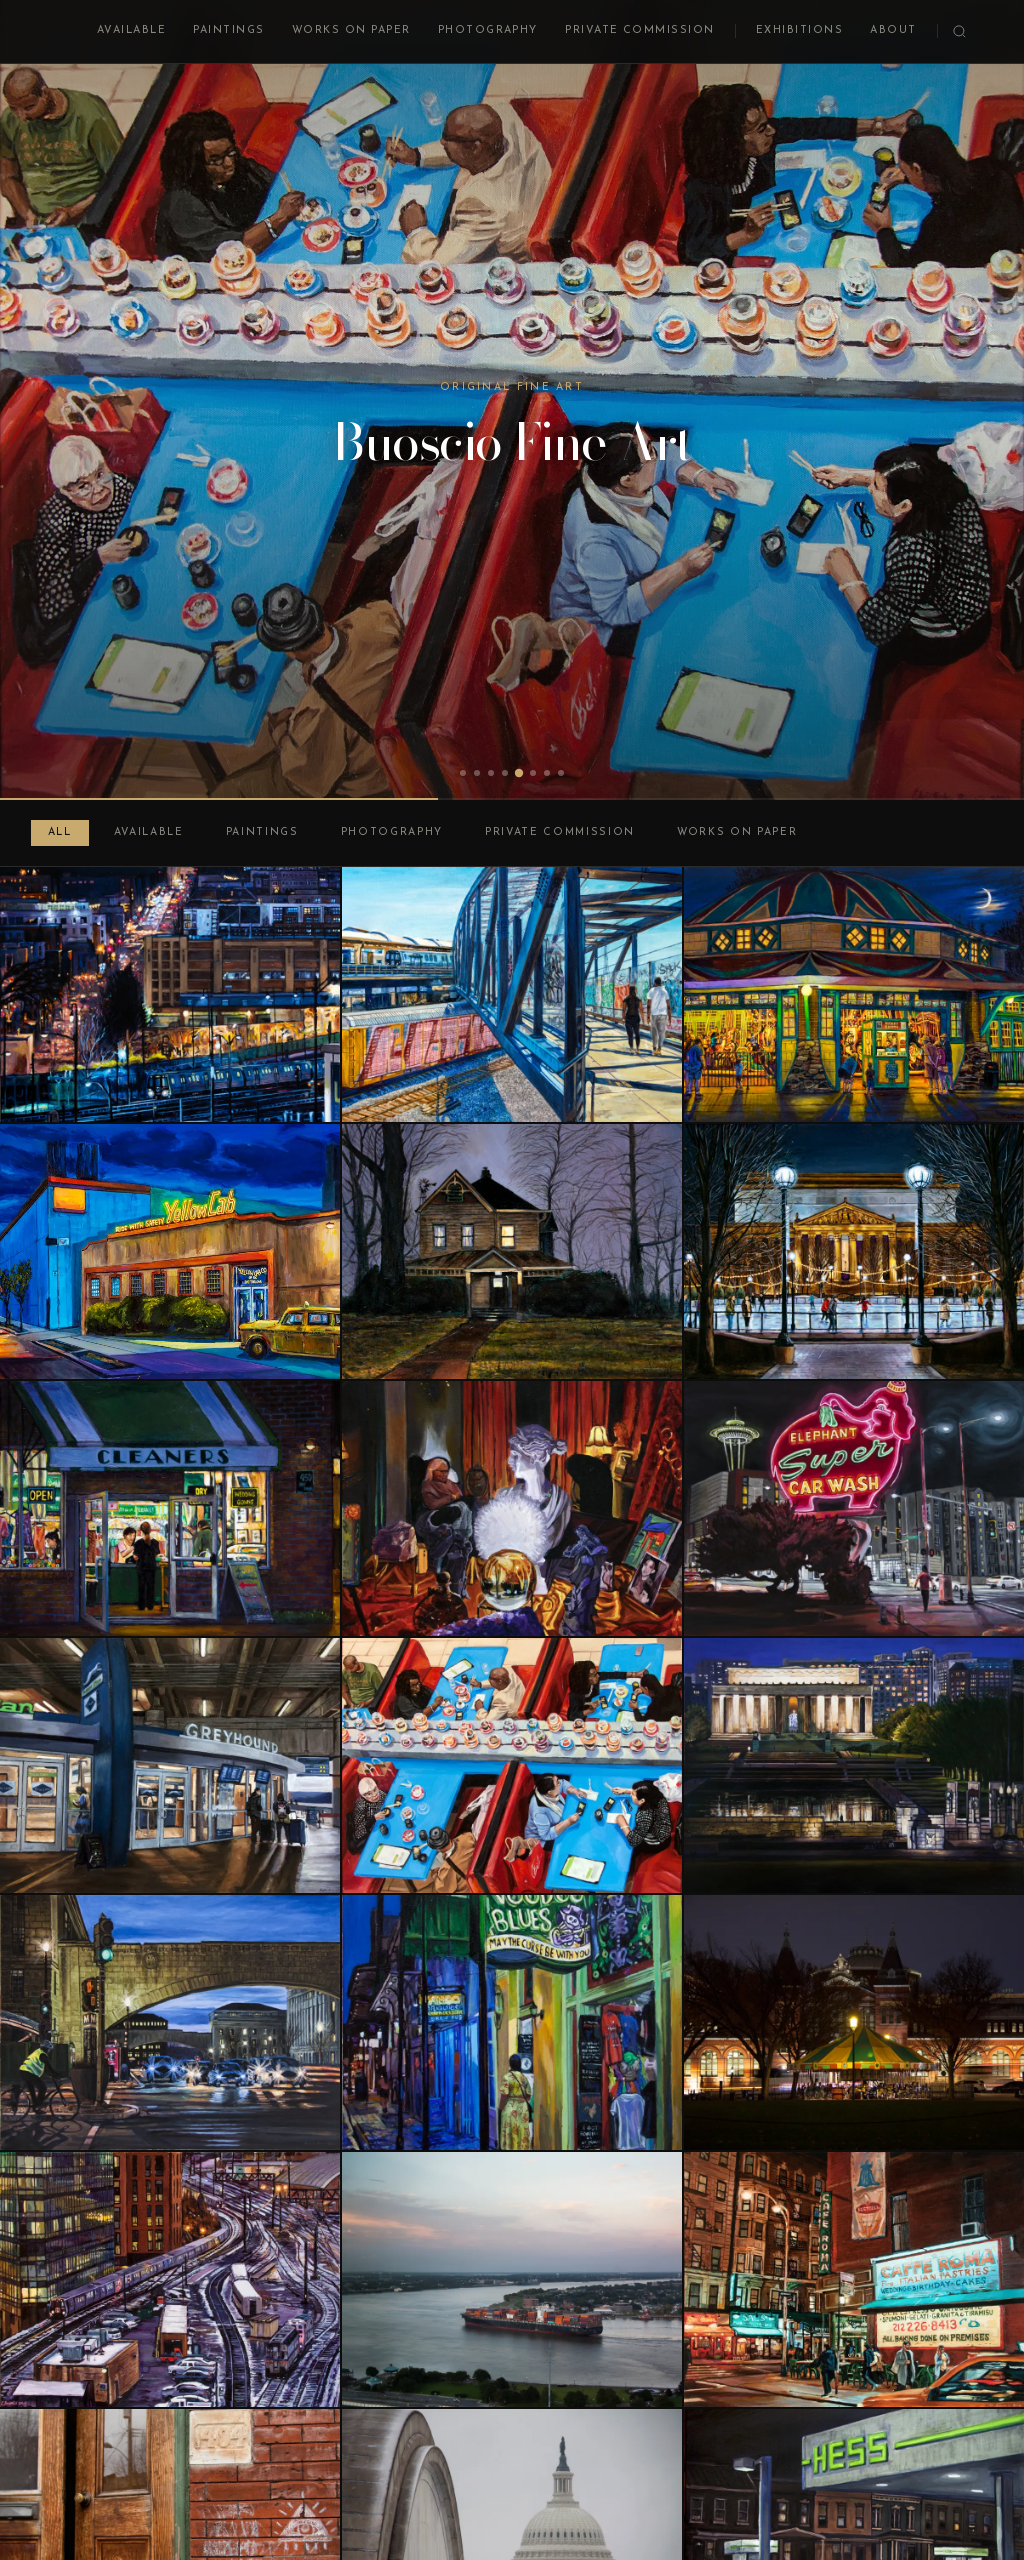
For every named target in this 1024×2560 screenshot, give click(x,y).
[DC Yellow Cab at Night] (170, 1251)
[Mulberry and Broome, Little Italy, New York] (854, 2279)
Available (131, 30)
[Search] (959, 31)
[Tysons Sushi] (512, 1765)
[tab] (463, 773)
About (893, 30)
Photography (488, 30)
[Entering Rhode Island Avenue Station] (512, 994)
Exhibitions (799, 30)
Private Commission (640, 30)
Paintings (228, 30)
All (60, 832)
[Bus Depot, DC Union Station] (170, 1765)
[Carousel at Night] (854, 2022)
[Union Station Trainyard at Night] (170, 2279)
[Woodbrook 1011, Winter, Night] (512, 1251)
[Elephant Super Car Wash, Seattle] (854, 1508)
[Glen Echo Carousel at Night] (854, 994)
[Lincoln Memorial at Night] (854, 1765)
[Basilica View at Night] (170, 994)
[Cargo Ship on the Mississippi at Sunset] (512, 2279)
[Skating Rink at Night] (854, 1251)
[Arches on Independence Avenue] (170, 2022)
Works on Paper (351, 30)
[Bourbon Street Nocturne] (512, 2022)
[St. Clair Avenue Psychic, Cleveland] (512, 1508)
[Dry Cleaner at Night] (170, 1508)
